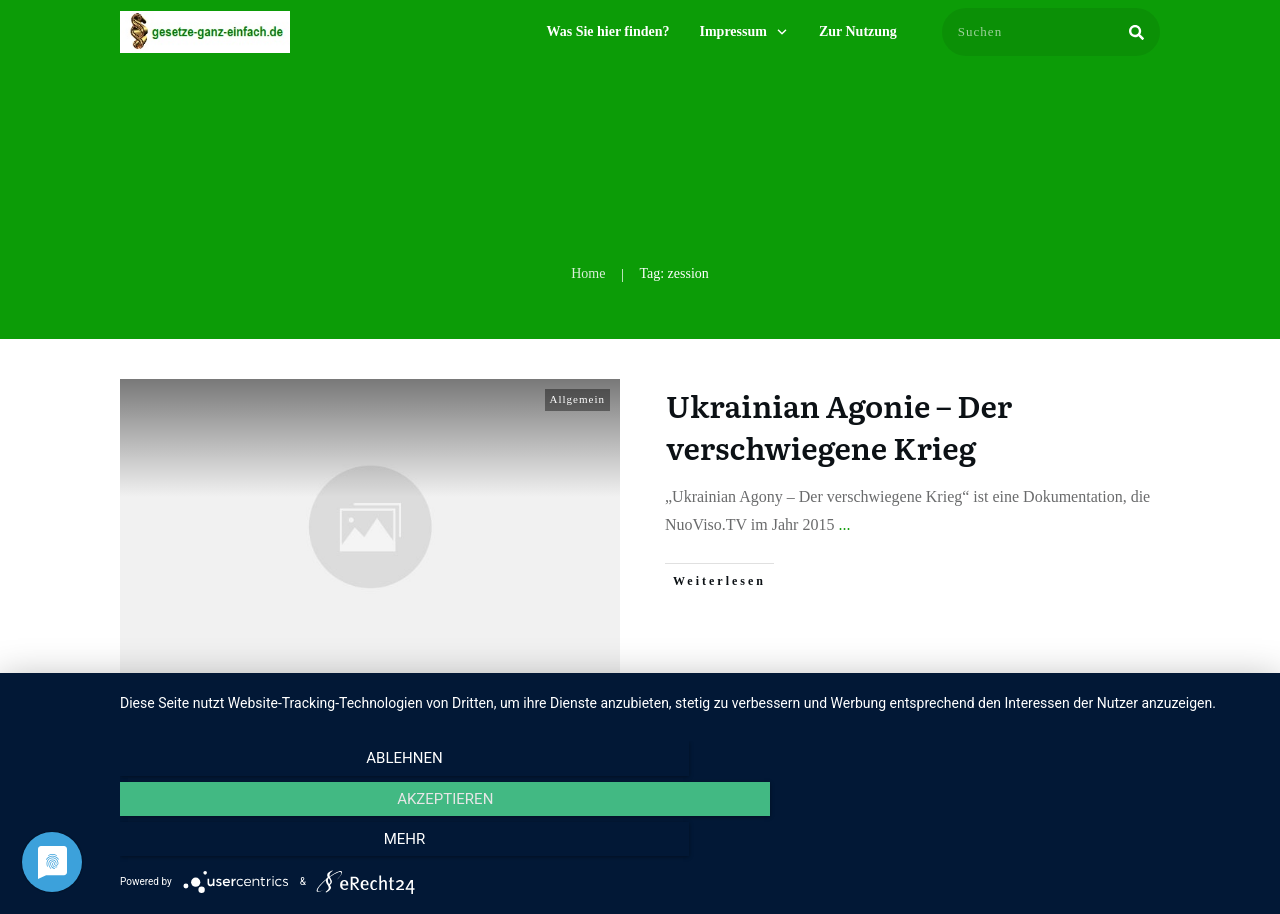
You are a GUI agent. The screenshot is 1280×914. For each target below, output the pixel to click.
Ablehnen (291, 845)
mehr (1089, 845)
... (844, 524)
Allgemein (577, 399)
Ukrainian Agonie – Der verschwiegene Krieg (839, 426)
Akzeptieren (690, 845)
